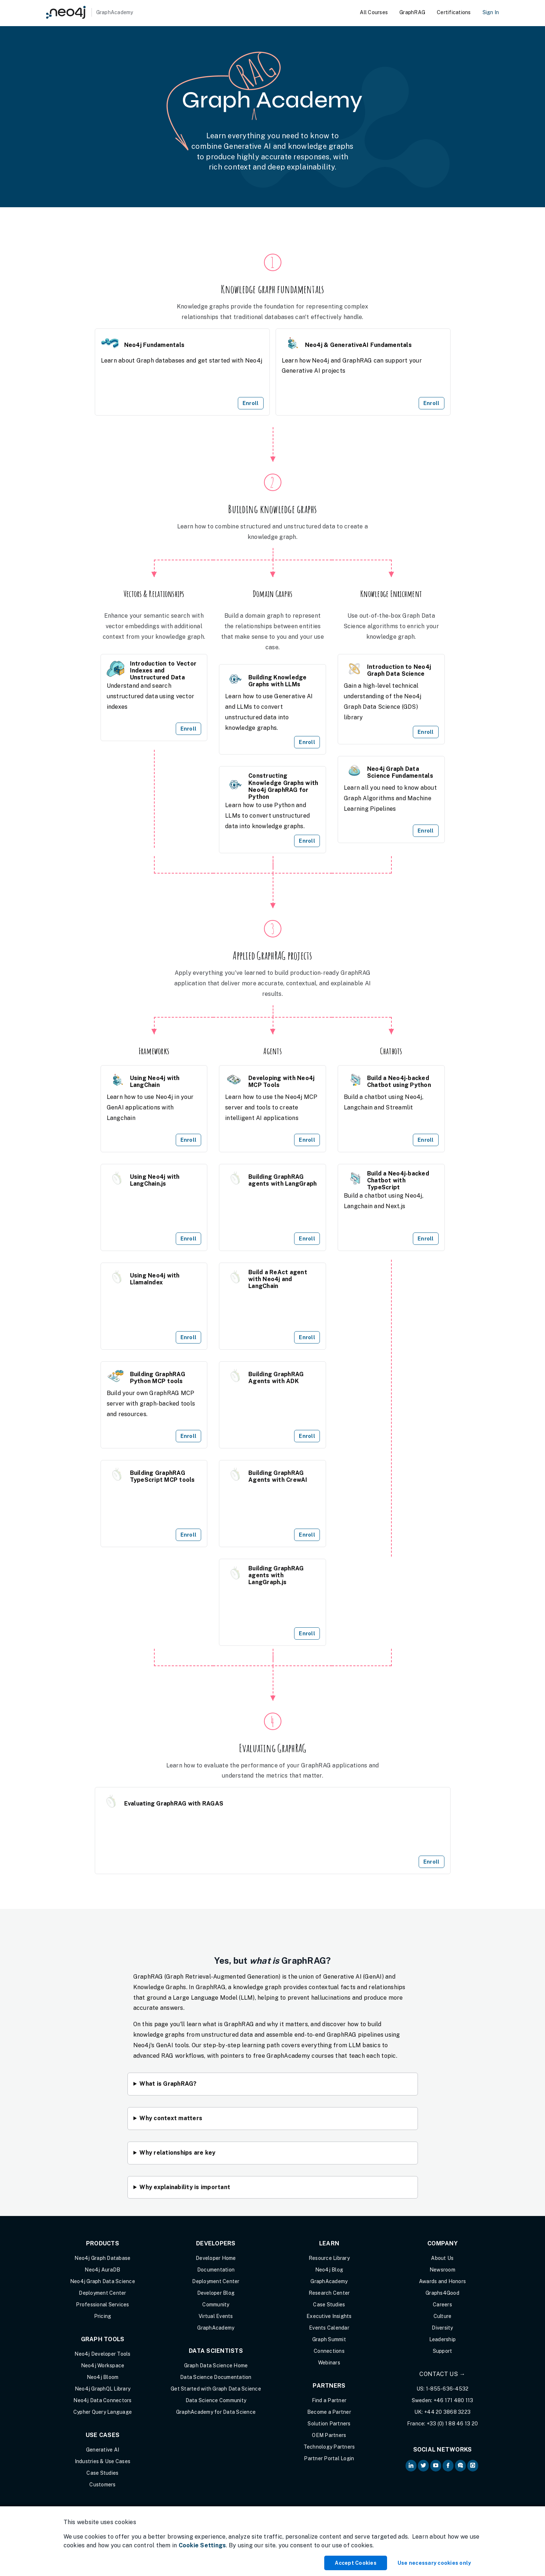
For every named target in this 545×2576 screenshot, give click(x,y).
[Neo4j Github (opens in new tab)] (472, 2465)
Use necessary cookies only (434, 2563)
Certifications (454, 12)
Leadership (442, 2339)
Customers (102, 2484)
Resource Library (329, 2258)
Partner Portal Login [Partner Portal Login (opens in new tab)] (329, 2458)
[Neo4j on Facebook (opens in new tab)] (448, 2465)
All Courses (374, 12)
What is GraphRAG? (167, 2083)
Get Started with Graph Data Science (216, 2389)
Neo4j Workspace (103, 2365)
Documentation (216, 2270)
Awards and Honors (442, 2281)
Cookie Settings (202, 2545)
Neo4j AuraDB (102, 2270)
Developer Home (216, 2258)
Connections (329, 2351)
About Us (442, 2258)
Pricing (102, 2316)
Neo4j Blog (329, 2270)
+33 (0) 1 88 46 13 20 (452, 2423)
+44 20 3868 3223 (447, 2412)
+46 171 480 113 (453, 2400)
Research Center (329, 2293)
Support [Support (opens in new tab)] (442, 2351)
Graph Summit (329, 2339)
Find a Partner (329, 2400)
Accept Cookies (356, 2563)
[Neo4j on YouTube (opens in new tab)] (435, 2465)
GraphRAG (412, 12)
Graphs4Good (442, 2293)
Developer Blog (216, 2293)
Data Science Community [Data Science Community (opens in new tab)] (216, 2400)
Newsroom (442, 2270)
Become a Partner (329, 2412)
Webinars (329, 2363)
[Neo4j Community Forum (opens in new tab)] (460, 2465)
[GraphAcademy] (89, 12)
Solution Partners (329, 2423)
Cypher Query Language (102, 2412)
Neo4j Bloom (103, 2377)
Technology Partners (329, 2447)
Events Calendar (329, 2328)
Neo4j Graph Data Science (102, 2281)
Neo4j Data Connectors (102, 2400)
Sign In (491, 12)
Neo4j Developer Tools (102, 2354)
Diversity (442, 2328)
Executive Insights (329, 2316)
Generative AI (102, 2450)
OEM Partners (329, 2435)
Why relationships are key (177, 2152)
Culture (443, 2316)
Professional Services (102, 2304)
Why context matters (170, 2118)
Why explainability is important (184, 2187)
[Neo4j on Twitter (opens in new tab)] (423, 2465)
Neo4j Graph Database (102, 2258)
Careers (442, 2304)
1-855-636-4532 (447, 2389)
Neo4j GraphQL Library (102, 2389)
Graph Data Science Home (216, 2365)
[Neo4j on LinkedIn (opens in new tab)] (411, 2465)
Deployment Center (102, 2293)
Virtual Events (216, 2316)
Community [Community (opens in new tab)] (215, 2304)
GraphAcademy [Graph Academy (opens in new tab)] (215, 2328)
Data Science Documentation (216, 2377)
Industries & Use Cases (103, 2461)
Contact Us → (442, 2374)
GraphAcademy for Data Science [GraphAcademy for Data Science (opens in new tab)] (216, 2412)
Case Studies (102, 2473)
